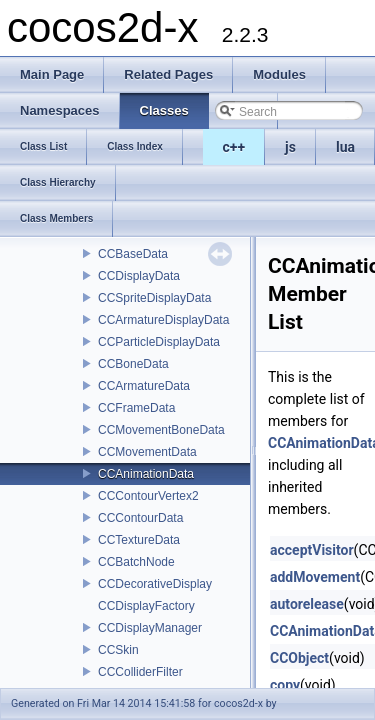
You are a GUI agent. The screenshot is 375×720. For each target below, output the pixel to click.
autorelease (307, 604)
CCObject (299, 658)
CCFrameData (136, 408)
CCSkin (118, 650)
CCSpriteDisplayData (154, 298)
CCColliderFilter (140, 672)
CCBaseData (133, 254)
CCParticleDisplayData (159, 342)
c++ (234, 147)
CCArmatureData (144, 386)
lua (345, 147)
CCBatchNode (136, 562)
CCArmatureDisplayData (163, 320)
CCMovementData (147, 452)
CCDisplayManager (150, 628)
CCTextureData (139, 540)
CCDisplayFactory (146, 606)
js (290, 147)
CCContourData (140, 518)
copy (285, 685)
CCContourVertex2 (148, 496)
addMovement (315, 577)
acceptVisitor (312, 550)
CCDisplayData (139, 276)
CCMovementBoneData (161, 430)
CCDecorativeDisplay (155, 584)
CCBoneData (133, 364)
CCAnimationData (146, 474)
